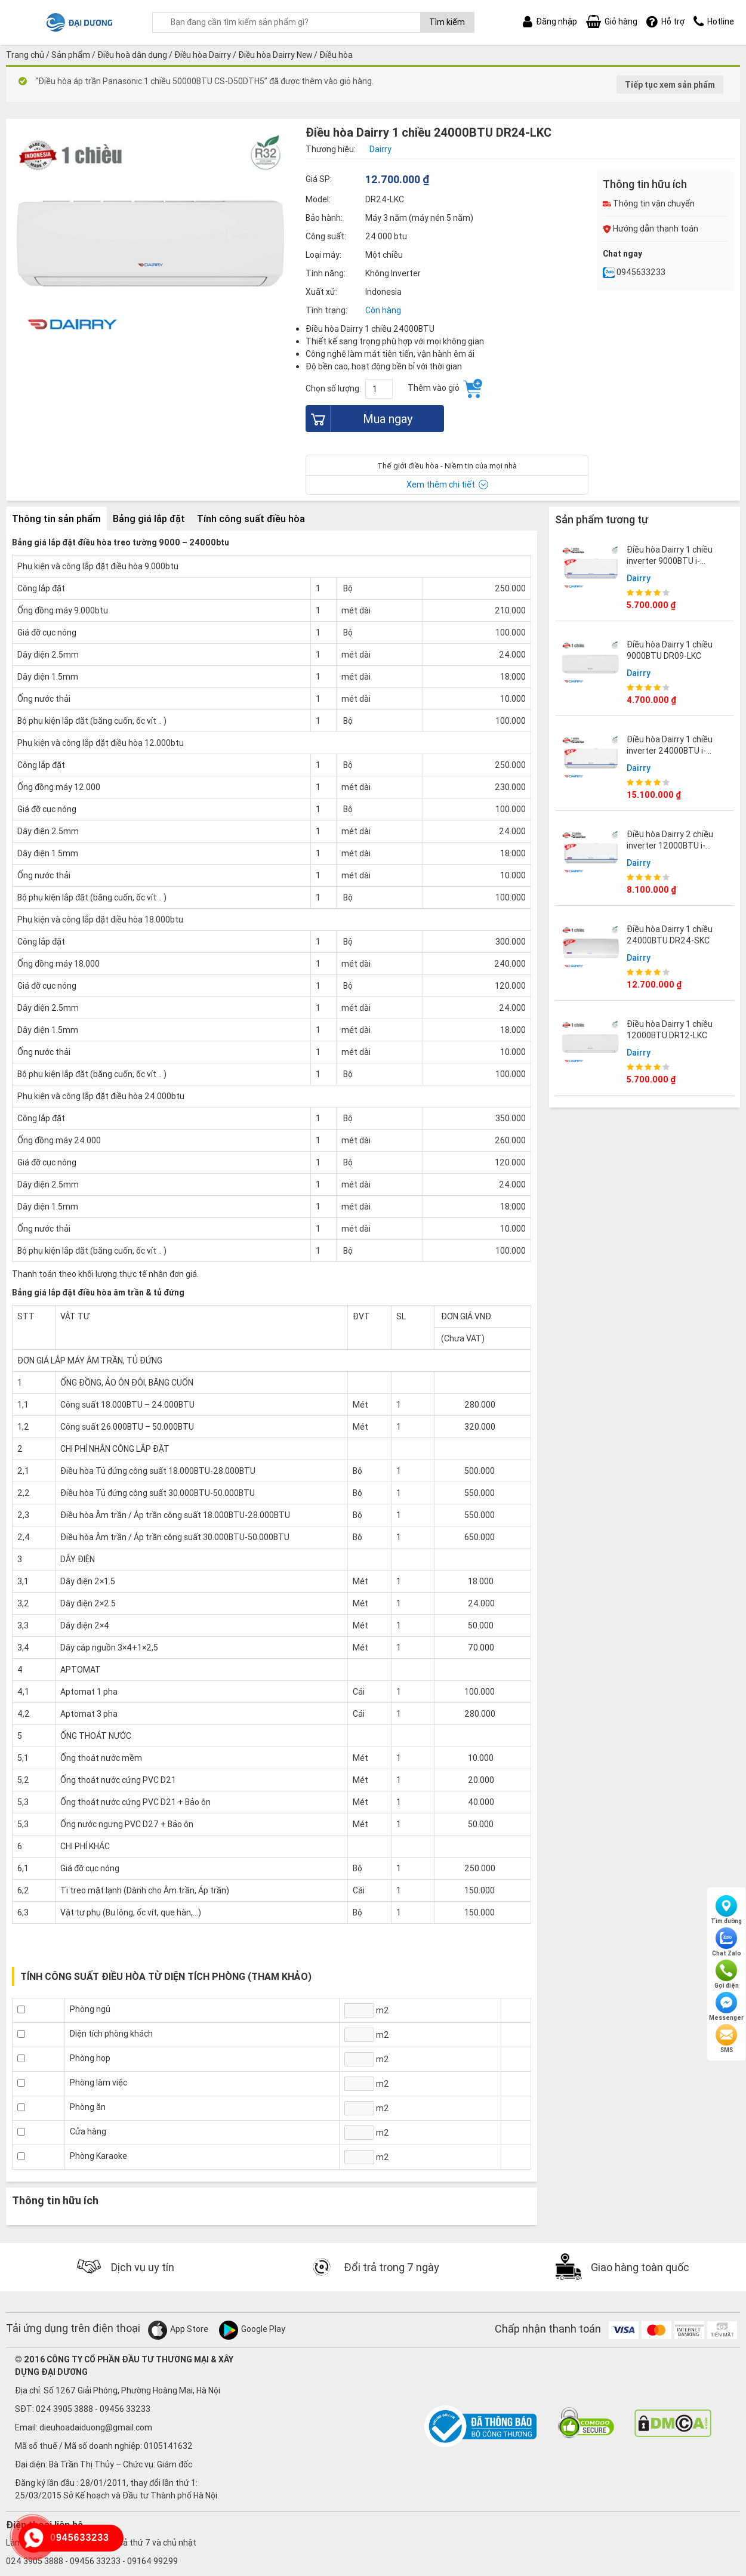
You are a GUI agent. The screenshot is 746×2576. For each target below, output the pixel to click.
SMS (726, 2039)
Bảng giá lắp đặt (149, 519)
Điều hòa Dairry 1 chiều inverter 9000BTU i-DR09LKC (670, 560)
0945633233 (634, 272)
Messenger (726, 2007)
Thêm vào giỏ (445, 388)
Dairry (639, 578)
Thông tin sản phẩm (56, 519)
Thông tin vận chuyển (649, 203)
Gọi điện (726, 1974)
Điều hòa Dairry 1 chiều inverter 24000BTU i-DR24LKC (670, 750)
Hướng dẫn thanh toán (650, 228)
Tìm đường (726, 1910)
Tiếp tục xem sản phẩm (670, 84)
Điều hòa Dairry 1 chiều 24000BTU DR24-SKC (670, 934)
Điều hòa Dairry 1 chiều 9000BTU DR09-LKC (670, 650)
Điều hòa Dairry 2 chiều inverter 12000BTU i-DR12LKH (670, 845)
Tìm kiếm (447, 22)
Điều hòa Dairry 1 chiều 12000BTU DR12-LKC (670, 1029)
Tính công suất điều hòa (251, 519)
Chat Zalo (726, 1942)
